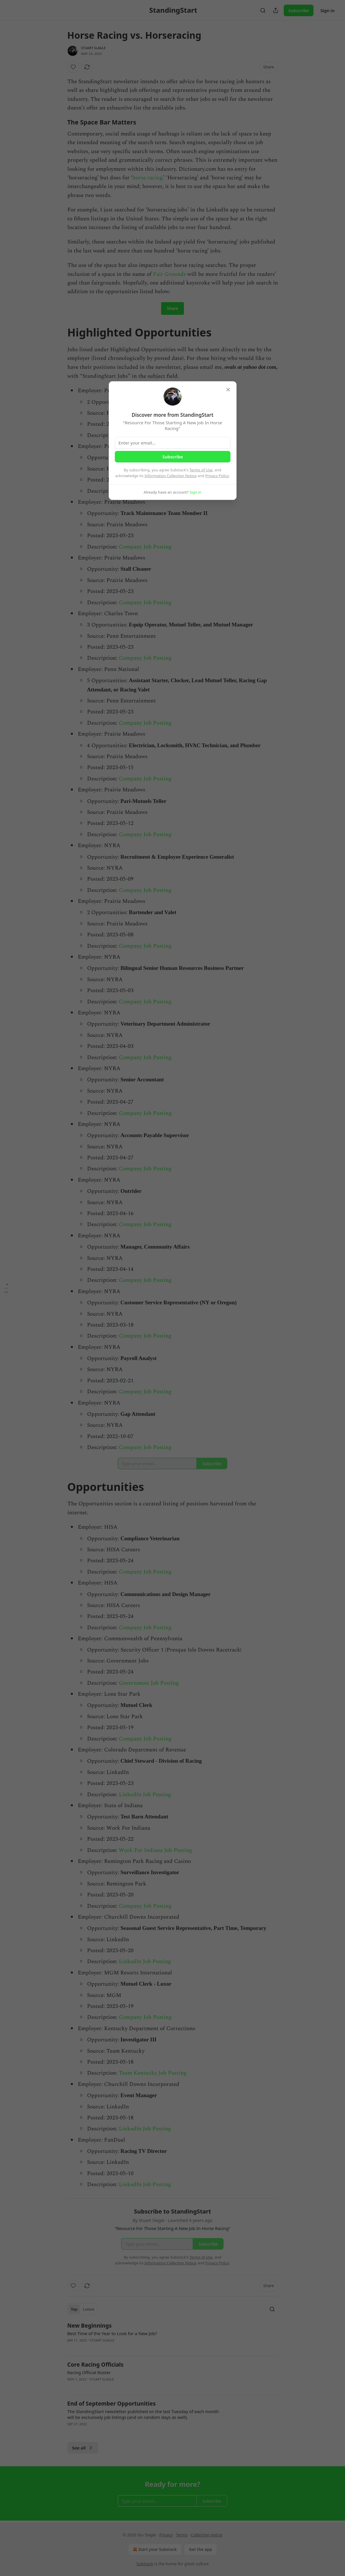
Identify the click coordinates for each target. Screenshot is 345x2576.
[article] (172, 2337)
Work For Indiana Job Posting (155, 1850)
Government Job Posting (149, 1683)
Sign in (327, 10)
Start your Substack (154, 2549)
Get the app (200, 2549)
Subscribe (298, 10)
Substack (144, 2563)
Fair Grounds (169, 274)
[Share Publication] (275, 10)
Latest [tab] (88, 2309)
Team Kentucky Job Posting (153, 2073)
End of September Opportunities (111, 2403)
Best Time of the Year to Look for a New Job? (112, 2333)
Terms (181, 2535)
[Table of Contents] (6, 1288)
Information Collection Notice (171, 475)
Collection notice (206, 2535)
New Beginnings (89, 2325)
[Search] (263, 10)
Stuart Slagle (93, 48)
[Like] (73, 67)
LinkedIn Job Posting (145, 1794)
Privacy (166, 2535)
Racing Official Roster (89, 2372)
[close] (228, 389)
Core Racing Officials (95, 2364)
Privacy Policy (217, 475)
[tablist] (82, 2309)
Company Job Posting (145, 547)
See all (83, 2448)
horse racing (147, 178)
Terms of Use (201, 470)
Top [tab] (74, 2309)
